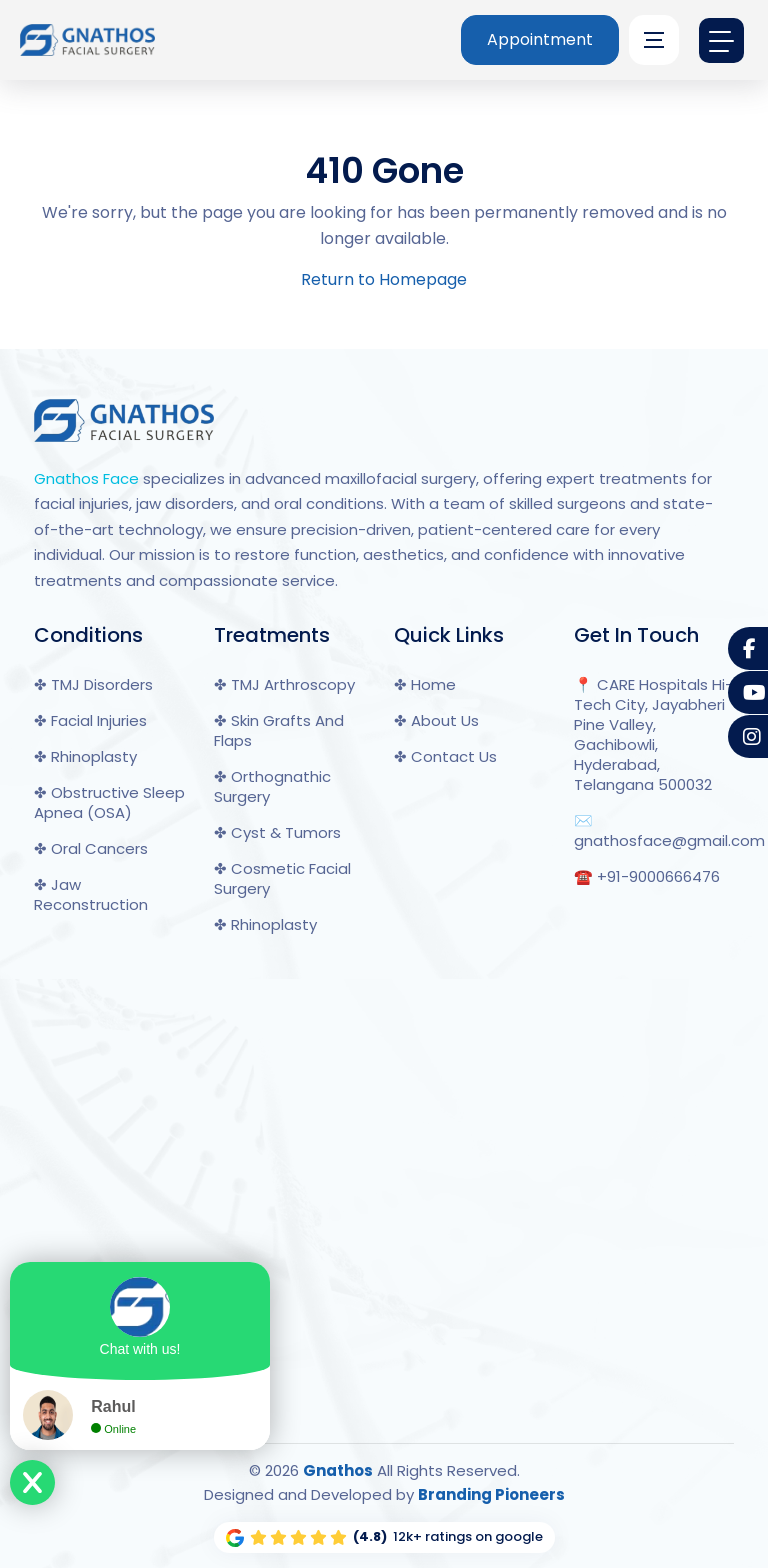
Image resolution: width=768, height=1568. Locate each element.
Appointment (540, 39)
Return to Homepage (384, 279)
